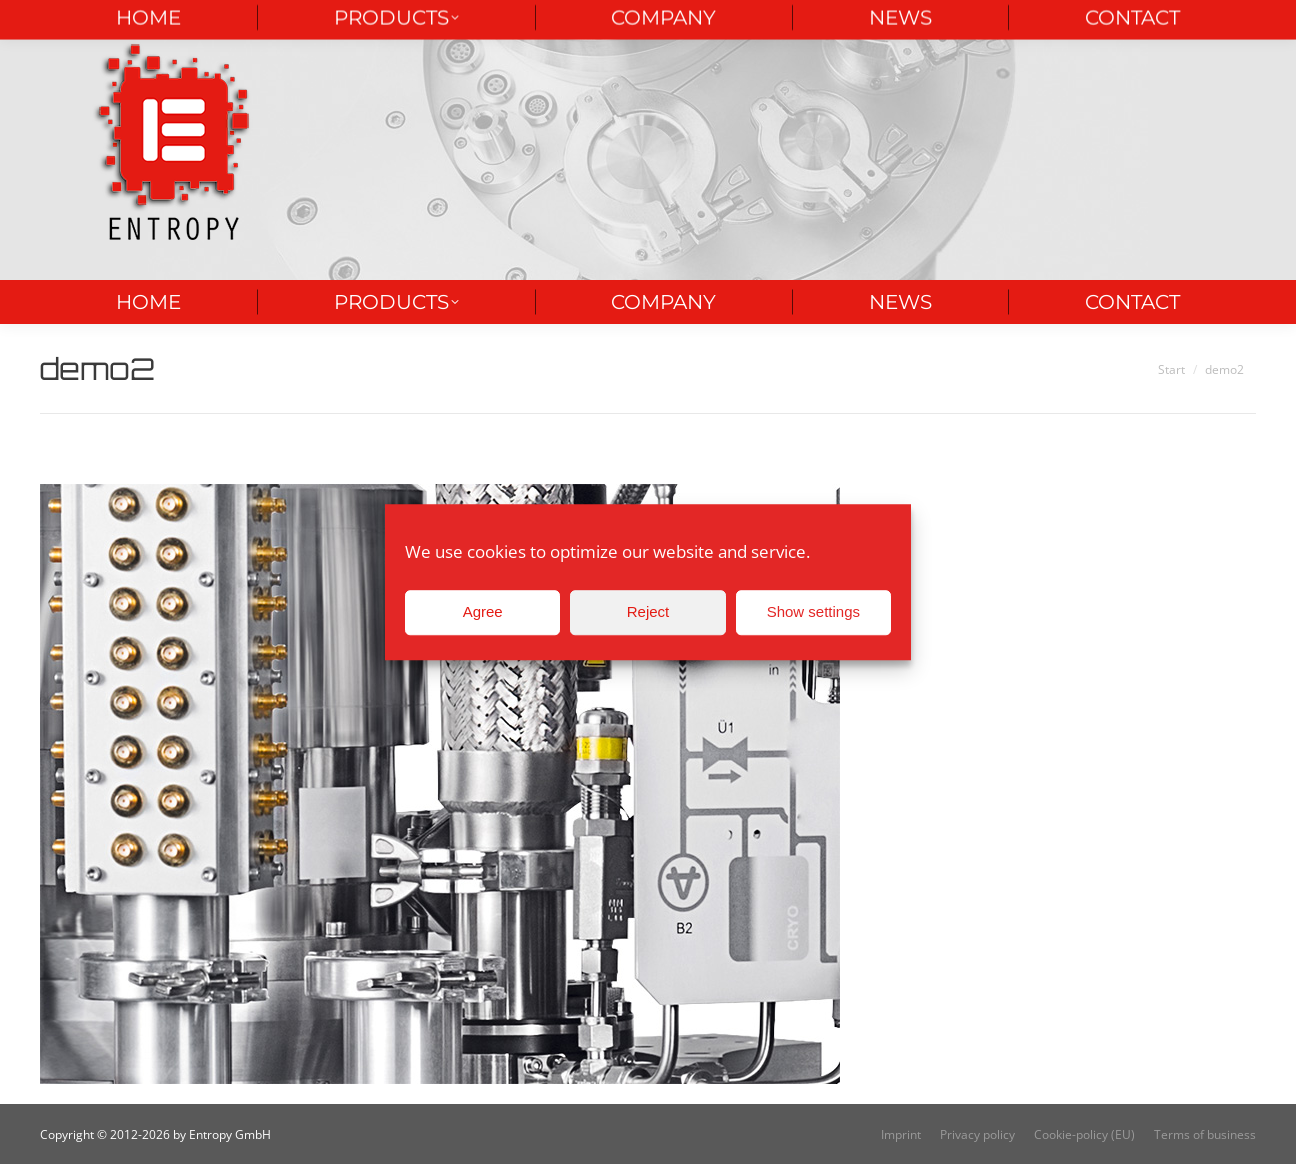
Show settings (813, 611)
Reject (648, 611)
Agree (483, 611)
